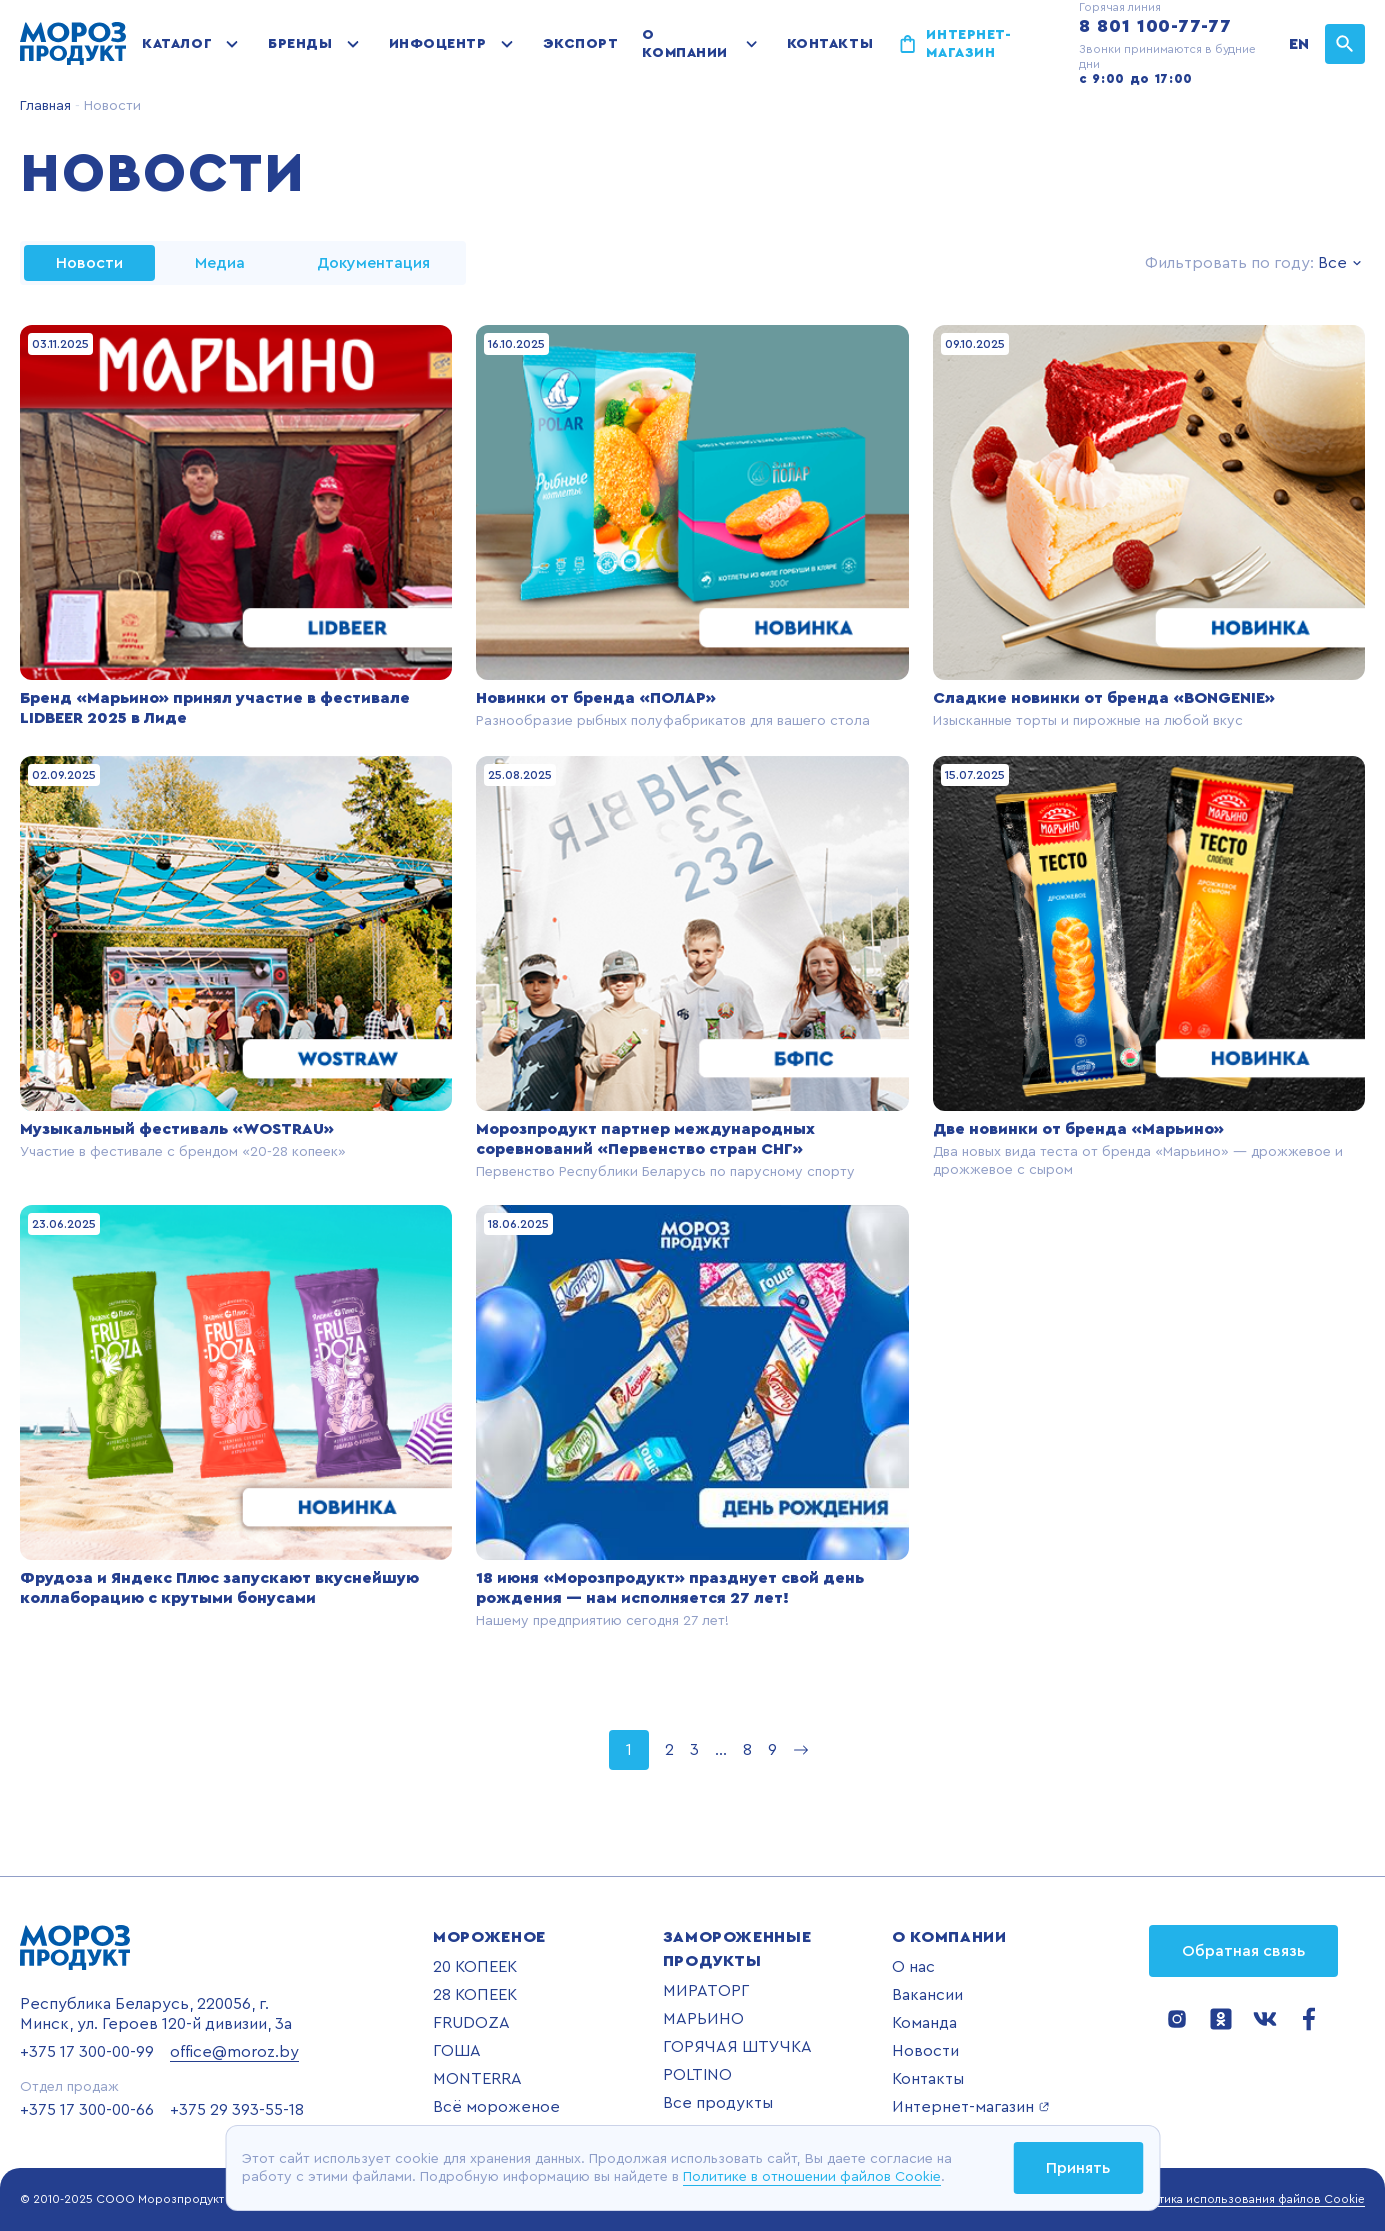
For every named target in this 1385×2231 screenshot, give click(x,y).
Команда (924, 2023)
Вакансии (927, 1995)
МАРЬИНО (703, 2019)
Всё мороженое (496, 2107)
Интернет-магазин (968, 44)
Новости (925, 2051)
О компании (684, 44)
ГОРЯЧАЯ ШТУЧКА (737, 2047)
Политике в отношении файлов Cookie (812, 2177)
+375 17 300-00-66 (87, 2110)
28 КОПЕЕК (475, 1995)
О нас (913, 1967)
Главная (45, 106)
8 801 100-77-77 (1155, 26)
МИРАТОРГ (706, 1991)
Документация (373, 263)
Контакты (830, 44)
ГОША (457, 2051)
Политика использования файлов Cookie (1247, 2199)
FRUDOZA (471, 2023)
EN (1299, 44)
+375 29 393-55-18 (237, 2110)
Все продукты (718, 2103)
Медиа (220, 263)
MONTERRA (477, 2079)
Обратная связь (1243, 1951)
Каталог (177, 44)
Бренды (300, 44)
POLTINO (697, 2075)
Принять (1078, 2168)
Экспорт (581, 44)
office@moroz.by (234, 2052)
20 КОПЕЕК (475, 1967)
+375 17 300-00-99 (87, 2052)
